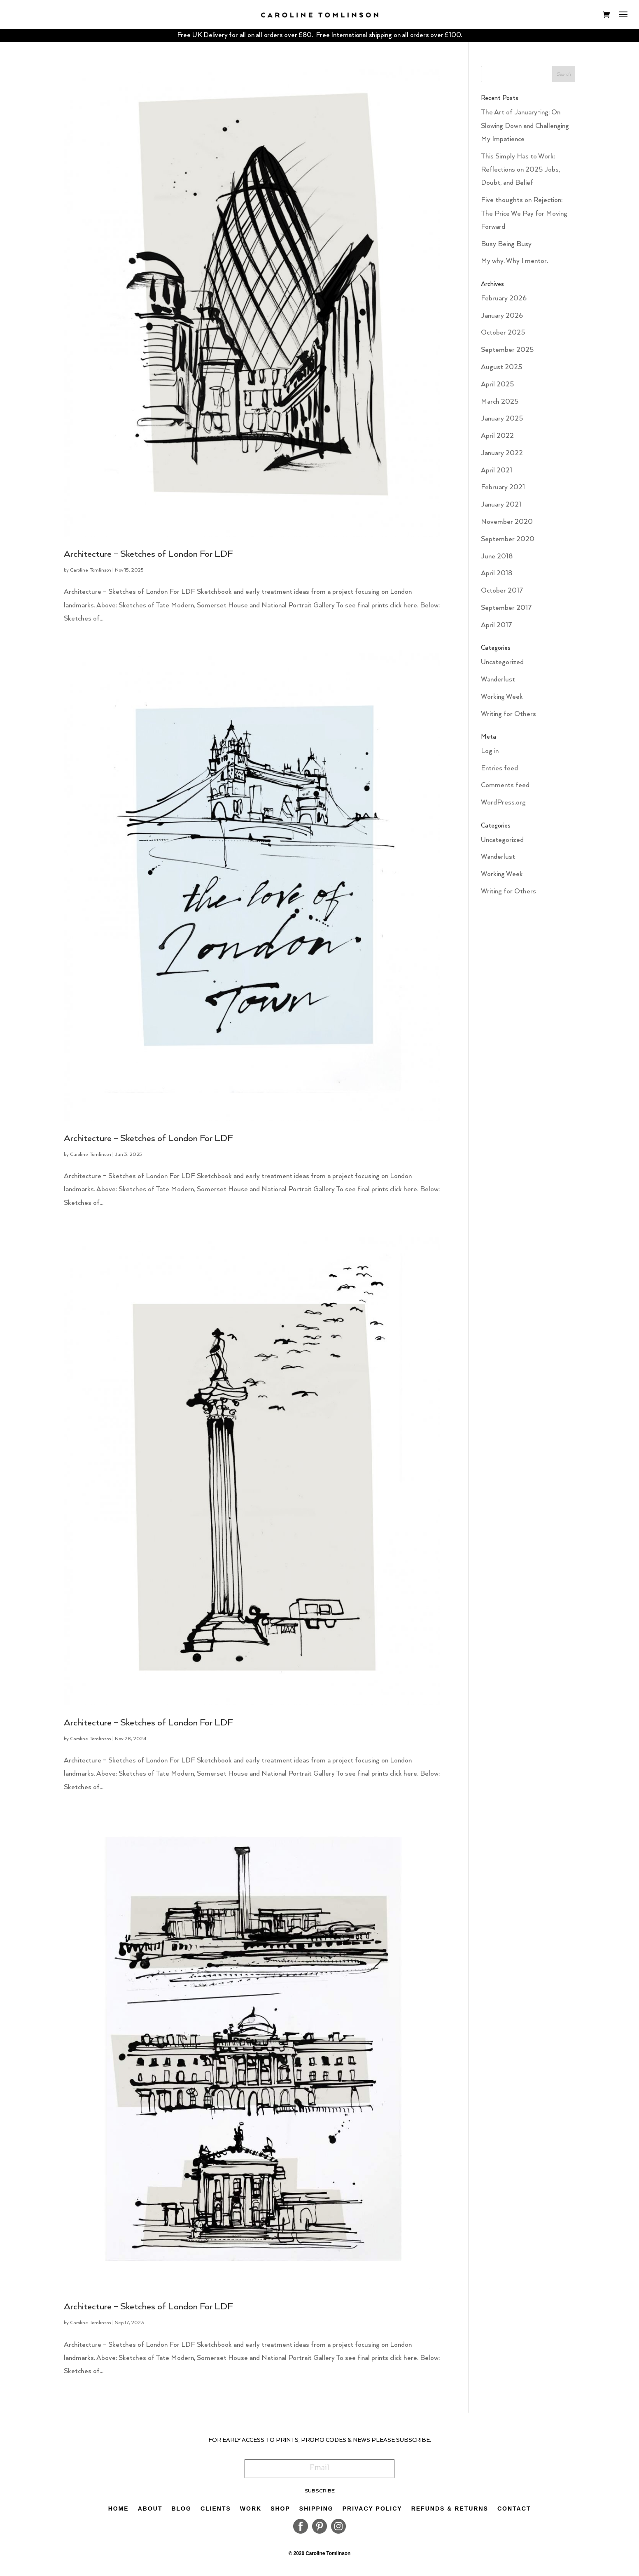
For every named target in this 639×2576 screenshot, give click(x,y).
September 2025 (507, 354)
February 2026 (504, 302)
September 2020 (507, 542)
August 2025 (501, 370)
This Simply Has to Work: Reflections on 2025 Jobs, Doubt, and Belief (520, 173)
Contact (514, 2512)
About (150, 2512)
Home (118, 2512)
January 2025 (502, 422)
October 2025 (503, 336)
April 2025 (497, 388)
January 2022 (502, 456)
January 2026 (502, 319)
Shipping (316, 2512)
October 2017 (502, 594)
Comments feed (505, 789)
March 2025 (499, 405)
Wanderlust (498, 683)
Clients (216, 2512)
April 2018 (496, 577)
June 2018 (497, 560)
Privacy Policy (372, 2512)
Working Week (502, 700)
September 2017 (506, 612)
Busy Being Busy (506, 247)
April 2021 (496, 474)
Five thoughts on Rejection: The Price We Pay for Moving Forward (524, 217)
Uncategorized (502, 666)
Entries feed (499, 772)
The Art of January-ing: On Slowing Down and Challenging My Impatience (525, 129)
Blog (181, 2512)
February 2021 (503, 491)
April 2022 (497, 440)
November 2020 (507, 526)
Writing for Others (508, 717)
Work (250, 2512)
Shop (280, 2512)
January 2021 (501, 508)
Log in (490, 754)
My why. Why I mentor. (514, 265)
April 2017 (496, 628)
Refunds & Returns (449, 2512)
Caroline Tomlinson (90, 574)
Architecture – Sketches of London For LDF (148, 557)
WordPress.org (503, 806)
